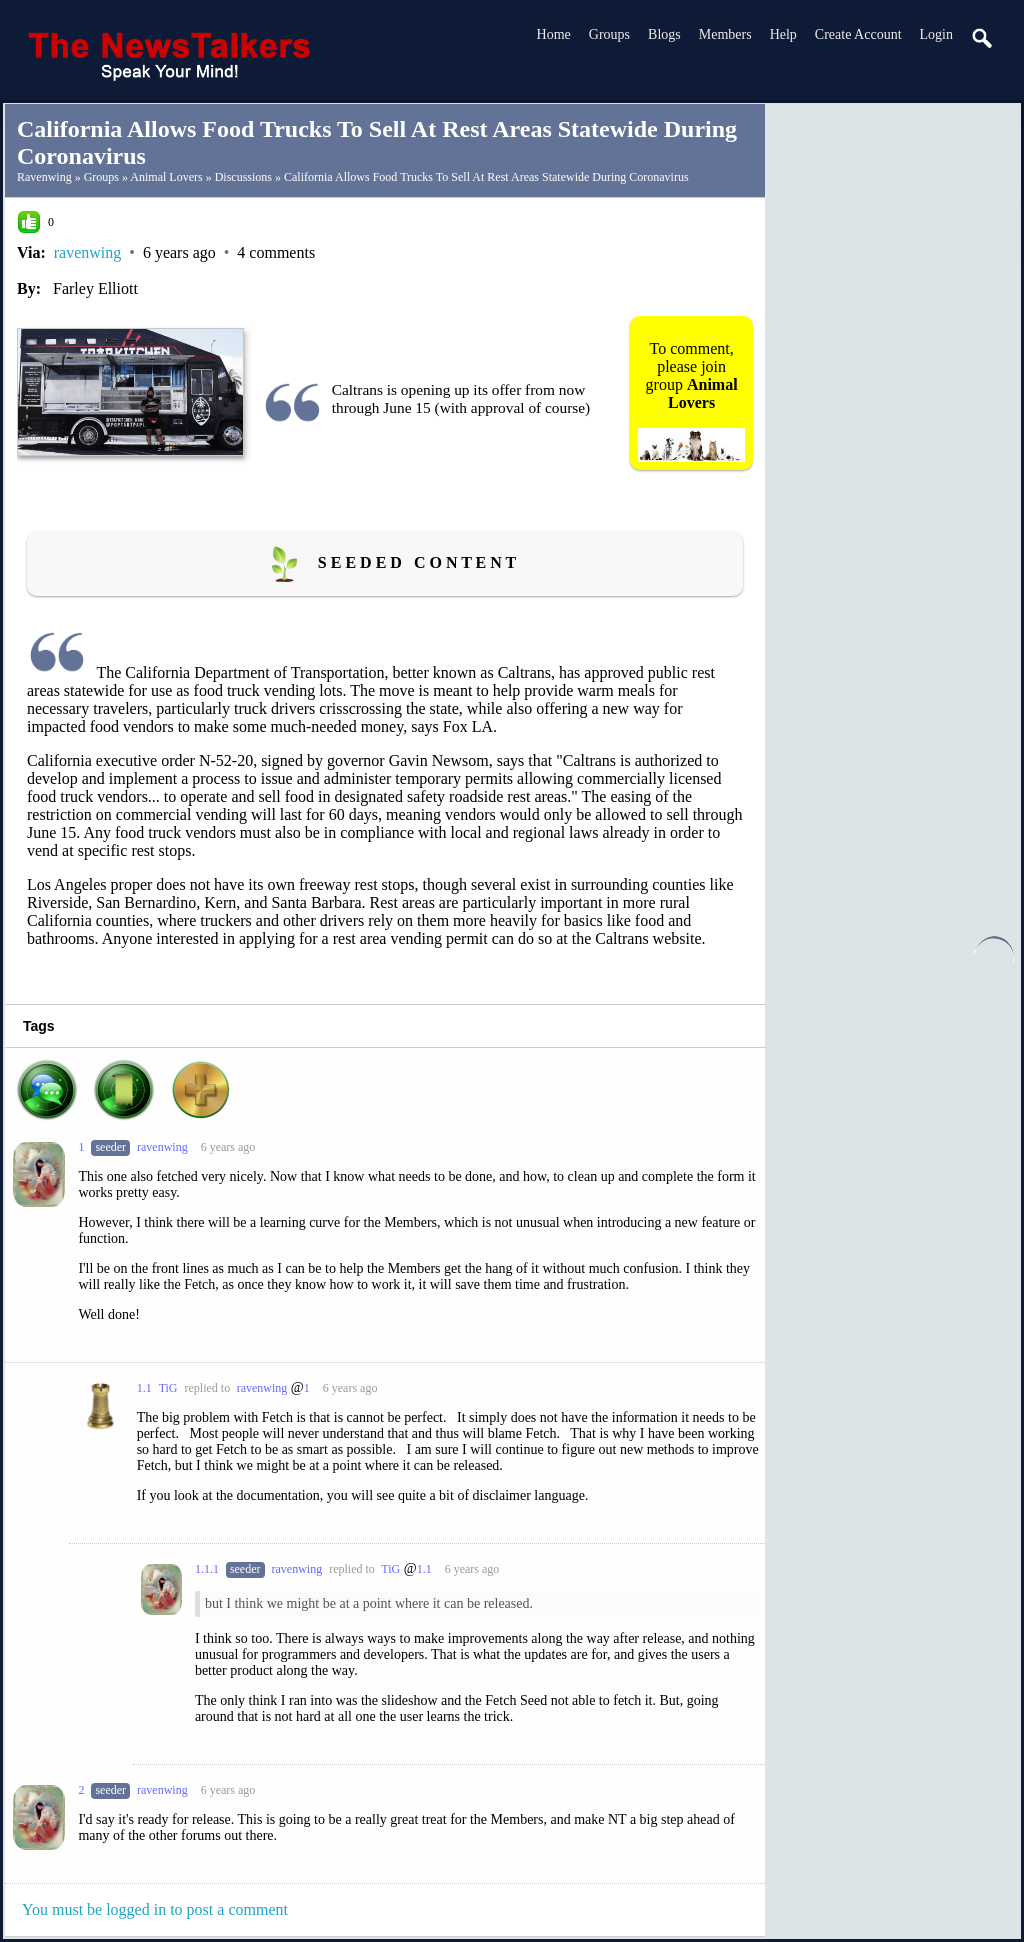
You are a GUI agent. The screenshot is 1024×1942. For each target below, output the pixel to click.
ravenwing (44, 177)
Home (554, 34)
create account (858, 34)
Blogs (664, 34)
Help (783, 34)
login (936, 34)
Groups (609, 34)
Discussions (243, 177)
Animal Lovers (166, 177)
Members (725, 34)
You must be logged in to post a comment (155, 1909)
